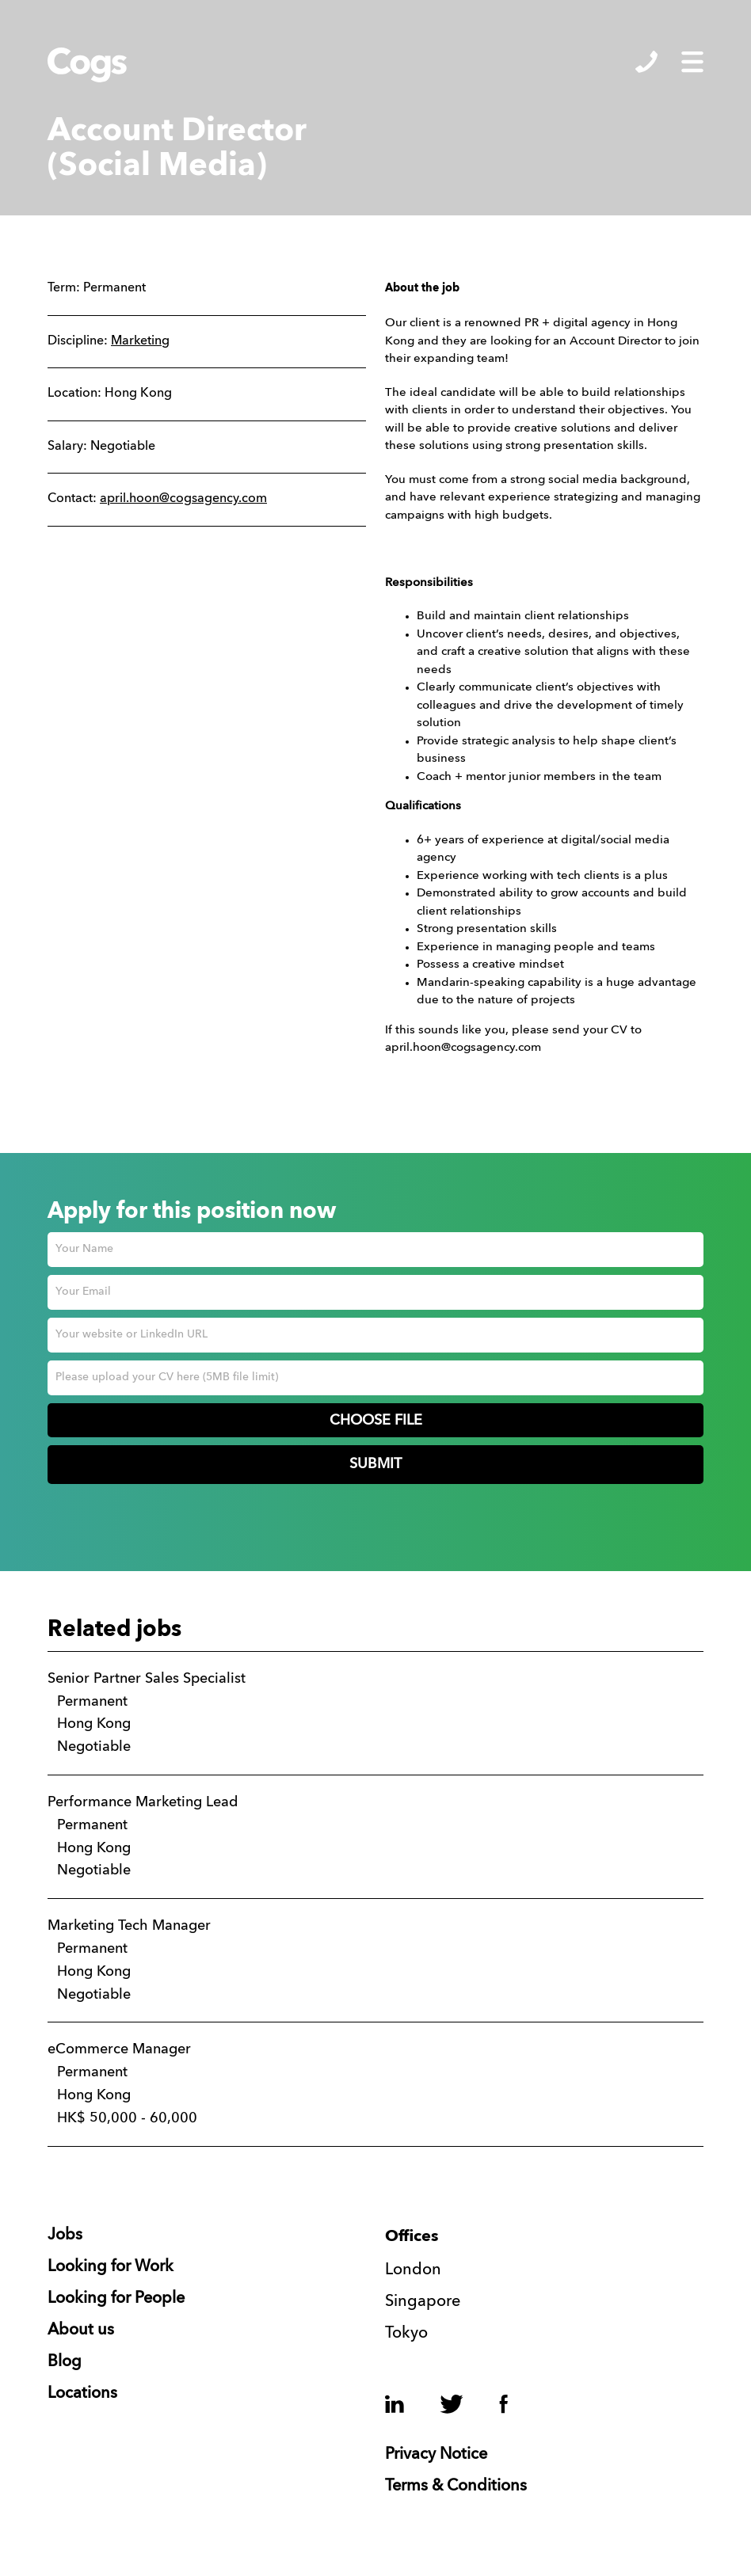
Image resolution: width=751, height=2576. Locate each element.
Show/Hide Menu (692, 62)
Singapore (422, 2302)
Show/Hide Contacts (646, 62)
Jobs (65, 2235)
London (413, 2270)
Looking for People (116, 2299)
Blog (65, 2362)
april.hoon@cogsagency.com (183, 499)
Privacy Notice (436, 2455)
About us (81, 2330)
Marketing (140, 341)
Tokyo (406, 2334)
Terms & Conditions (456, 2486)
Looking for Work (110, 2267)
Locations (82, 2394)
